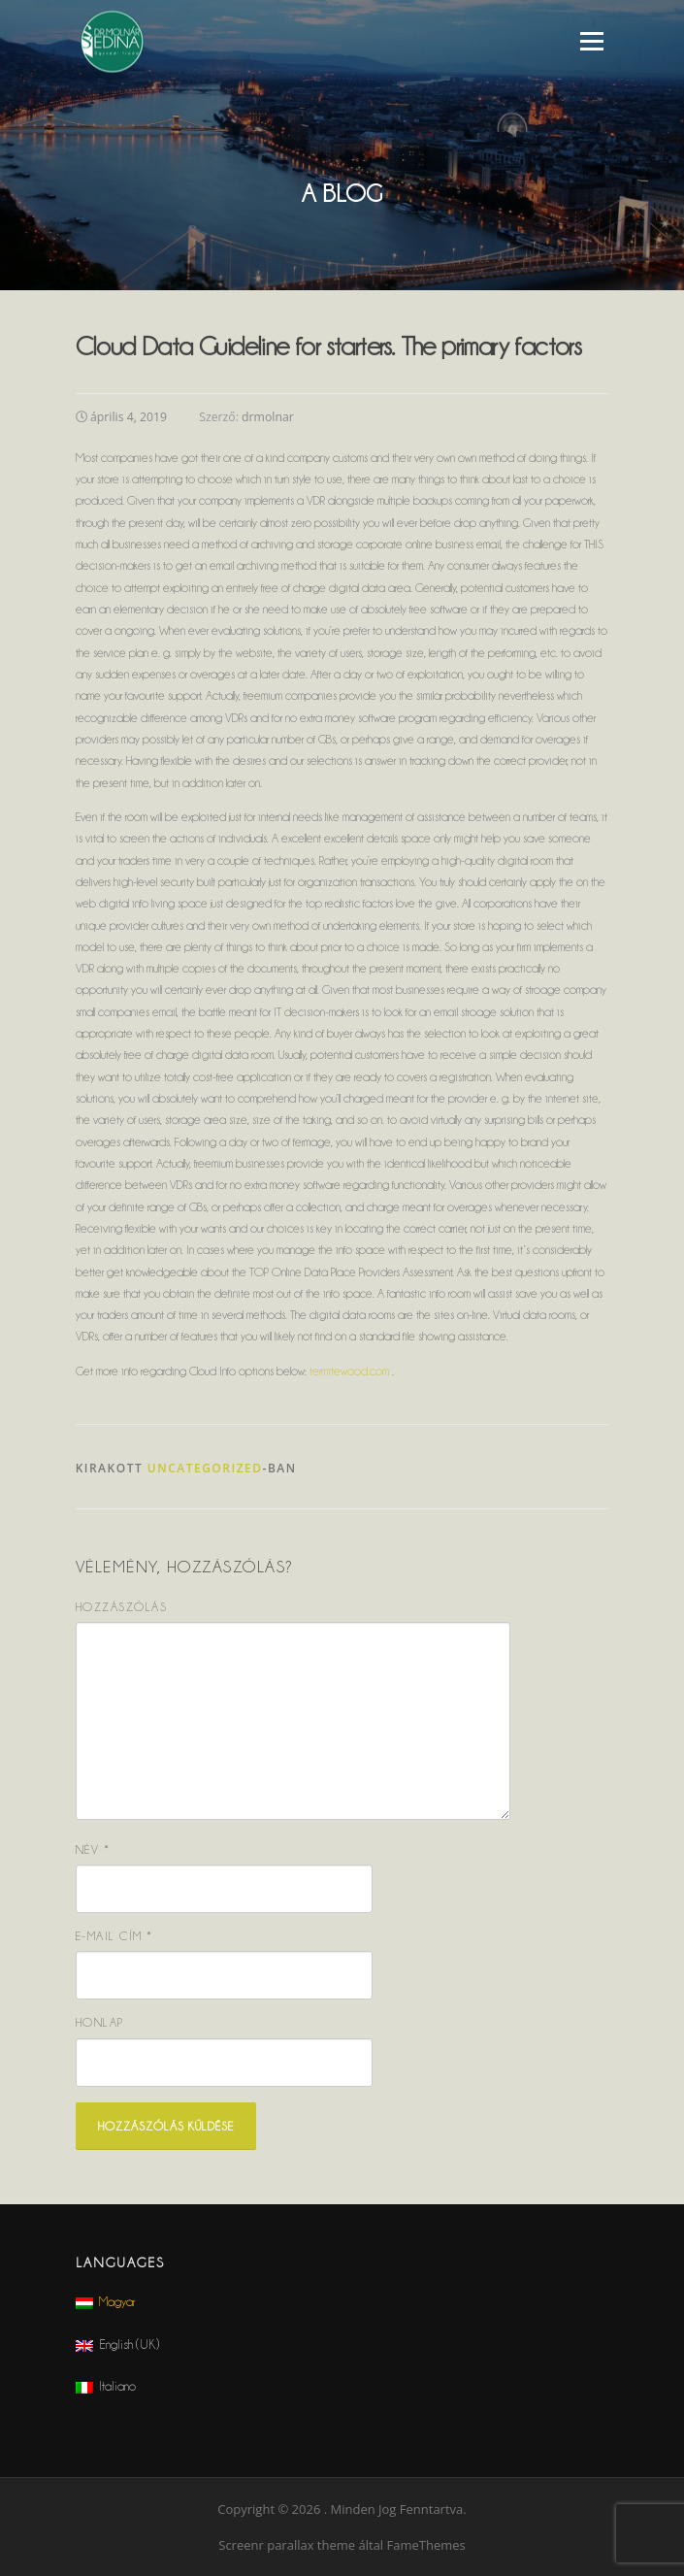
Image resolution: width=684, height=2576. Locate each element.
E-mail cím (114, 1936)
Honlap (100, 2022)
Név (93, 1849)
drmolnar (268, 417)
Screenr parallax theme (286, 2545)
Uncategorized (205, 1468)
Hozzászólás (122, 1607)
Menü (591, 41)
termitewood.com (349, 1371)
